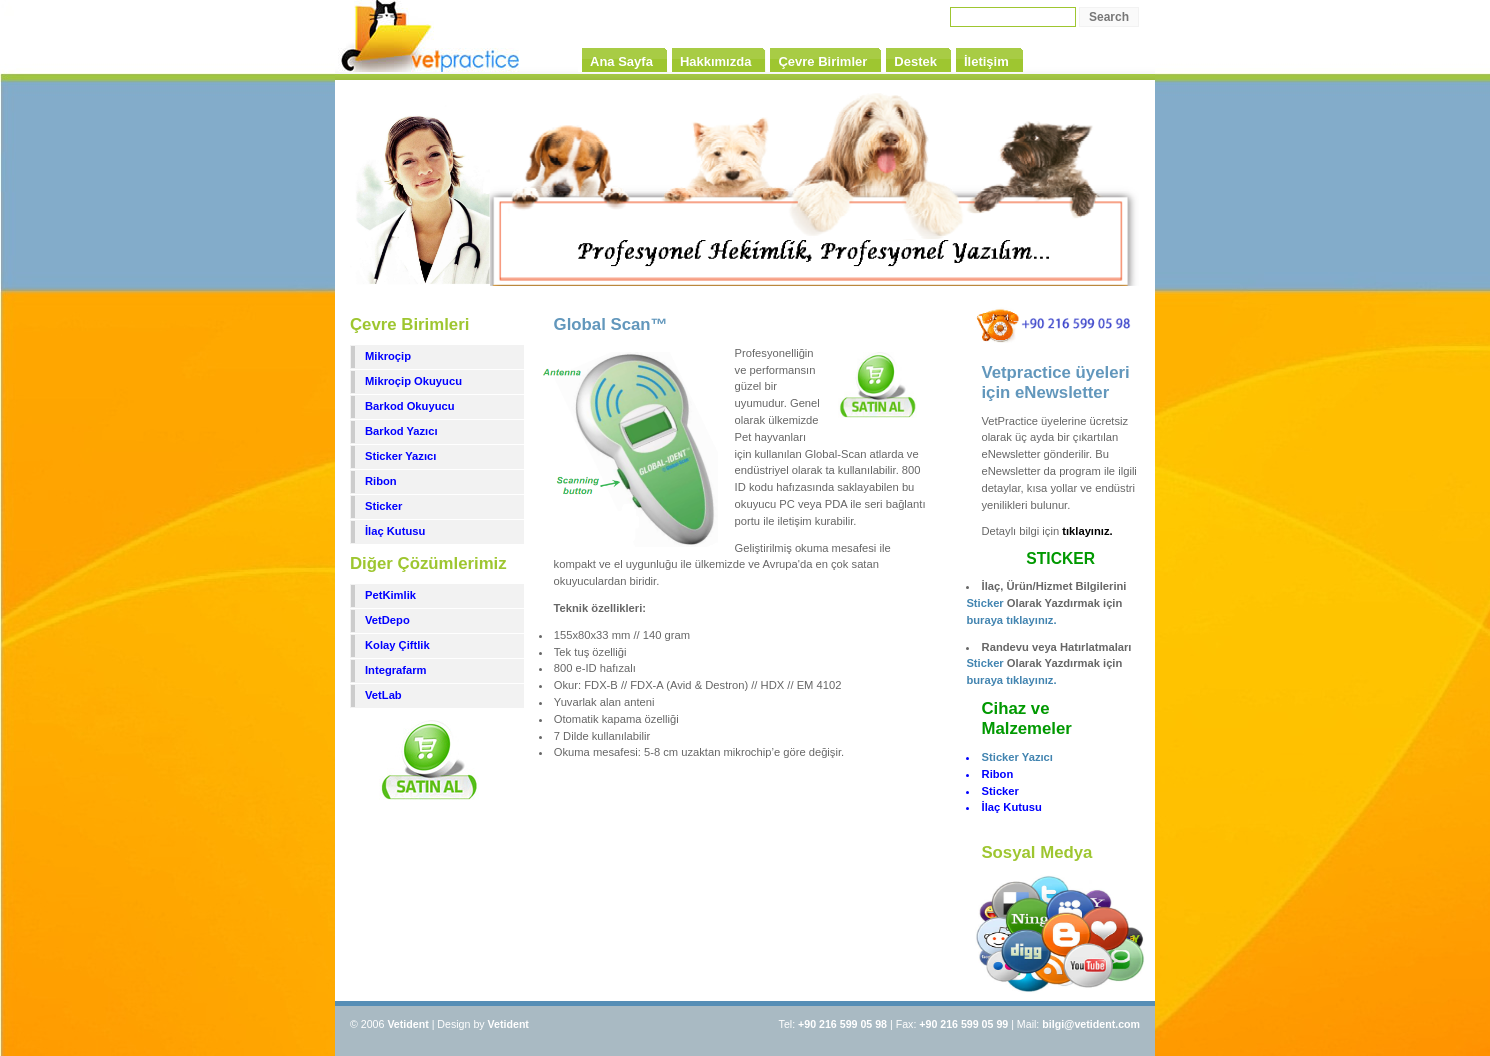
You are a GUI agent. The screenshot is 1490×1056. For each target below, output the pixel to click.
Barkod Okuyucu (410, 406)
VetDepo (387, 620)
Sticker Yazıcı (400, 456)
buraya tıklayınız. (1011, 620)
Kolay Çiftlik (397, 645)
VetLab (383, 695)
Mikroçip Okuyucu (413, 381)
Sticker (383, 506)
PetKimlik (390, 595)
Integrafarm (396, 670)
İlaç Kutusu (395, 531)
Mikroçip (388, 356)
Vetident (508, 1024)
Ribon (381, 481)
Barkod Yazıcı (401, 431)
